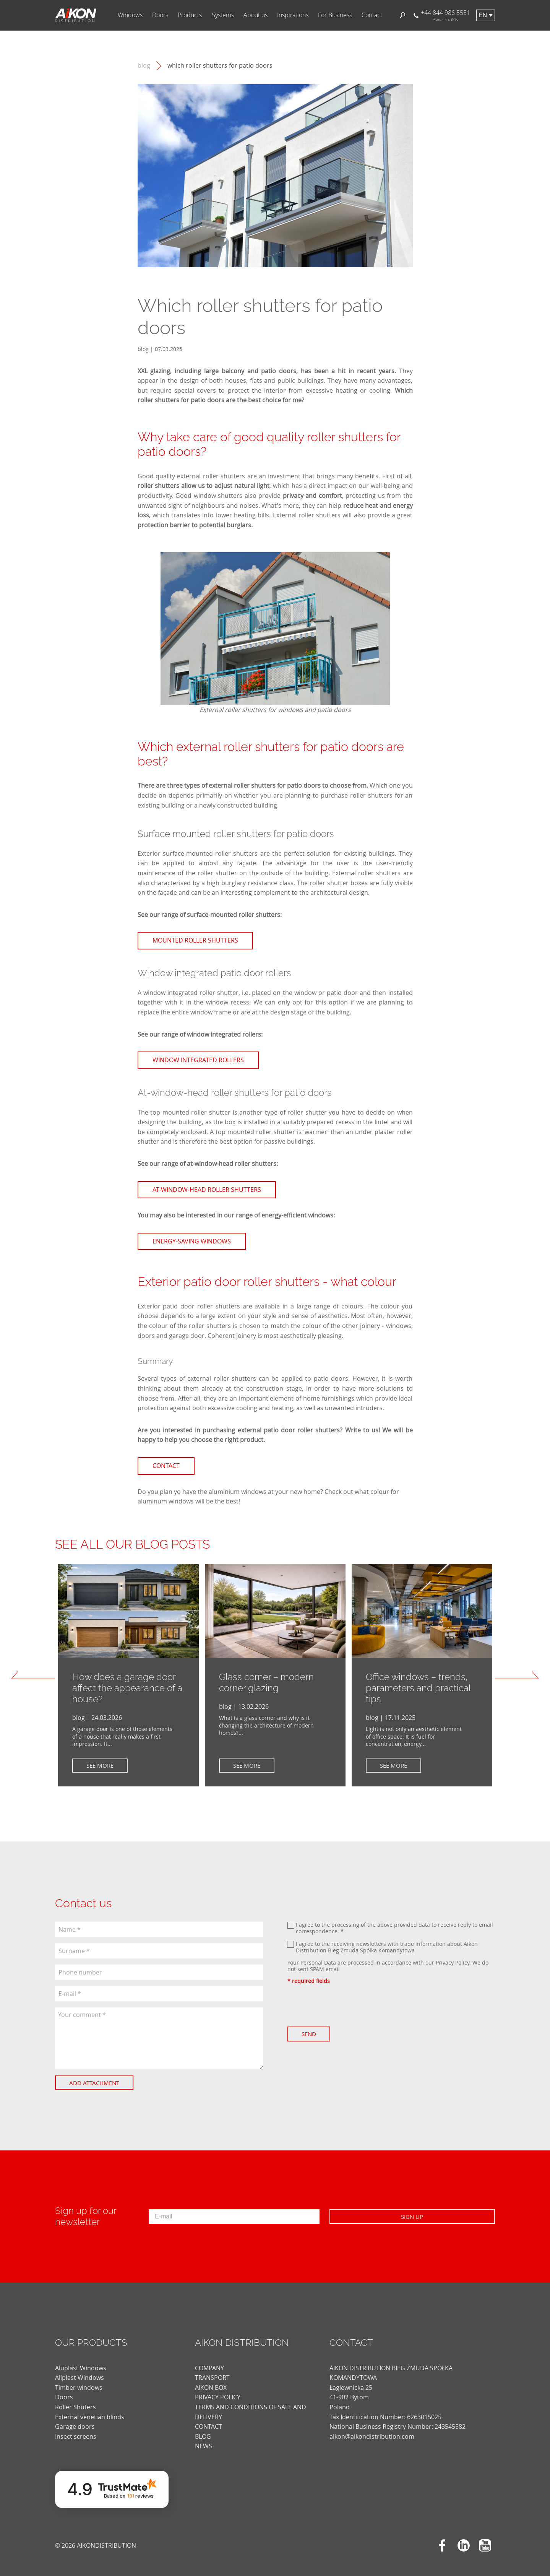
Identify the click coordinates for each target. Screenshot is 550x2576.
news (203, 2439)
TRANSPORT (212, 2370)
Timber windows (78, 2380)
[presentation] (345, 2005)
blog (144, 65)
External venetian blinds (89, 2409)
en (483, 15)
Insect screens (75, 2429)
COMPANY (209, 2361)
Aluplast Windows (80, 2361)
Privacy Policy (452, 1962)
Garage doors (75, 2419)
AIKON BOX (211, 2380)
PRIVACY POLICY (217, 2390)
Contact (372, 15)
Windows (130, 15)
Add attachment (98, 2083)
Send (312, 2034)
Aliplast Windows (79, 2370)
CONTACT (208, 2419)
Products (190, 15)
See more (103, 1765)
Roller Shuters (75, 2400)
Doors (160, 15)
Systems (223, 15)
